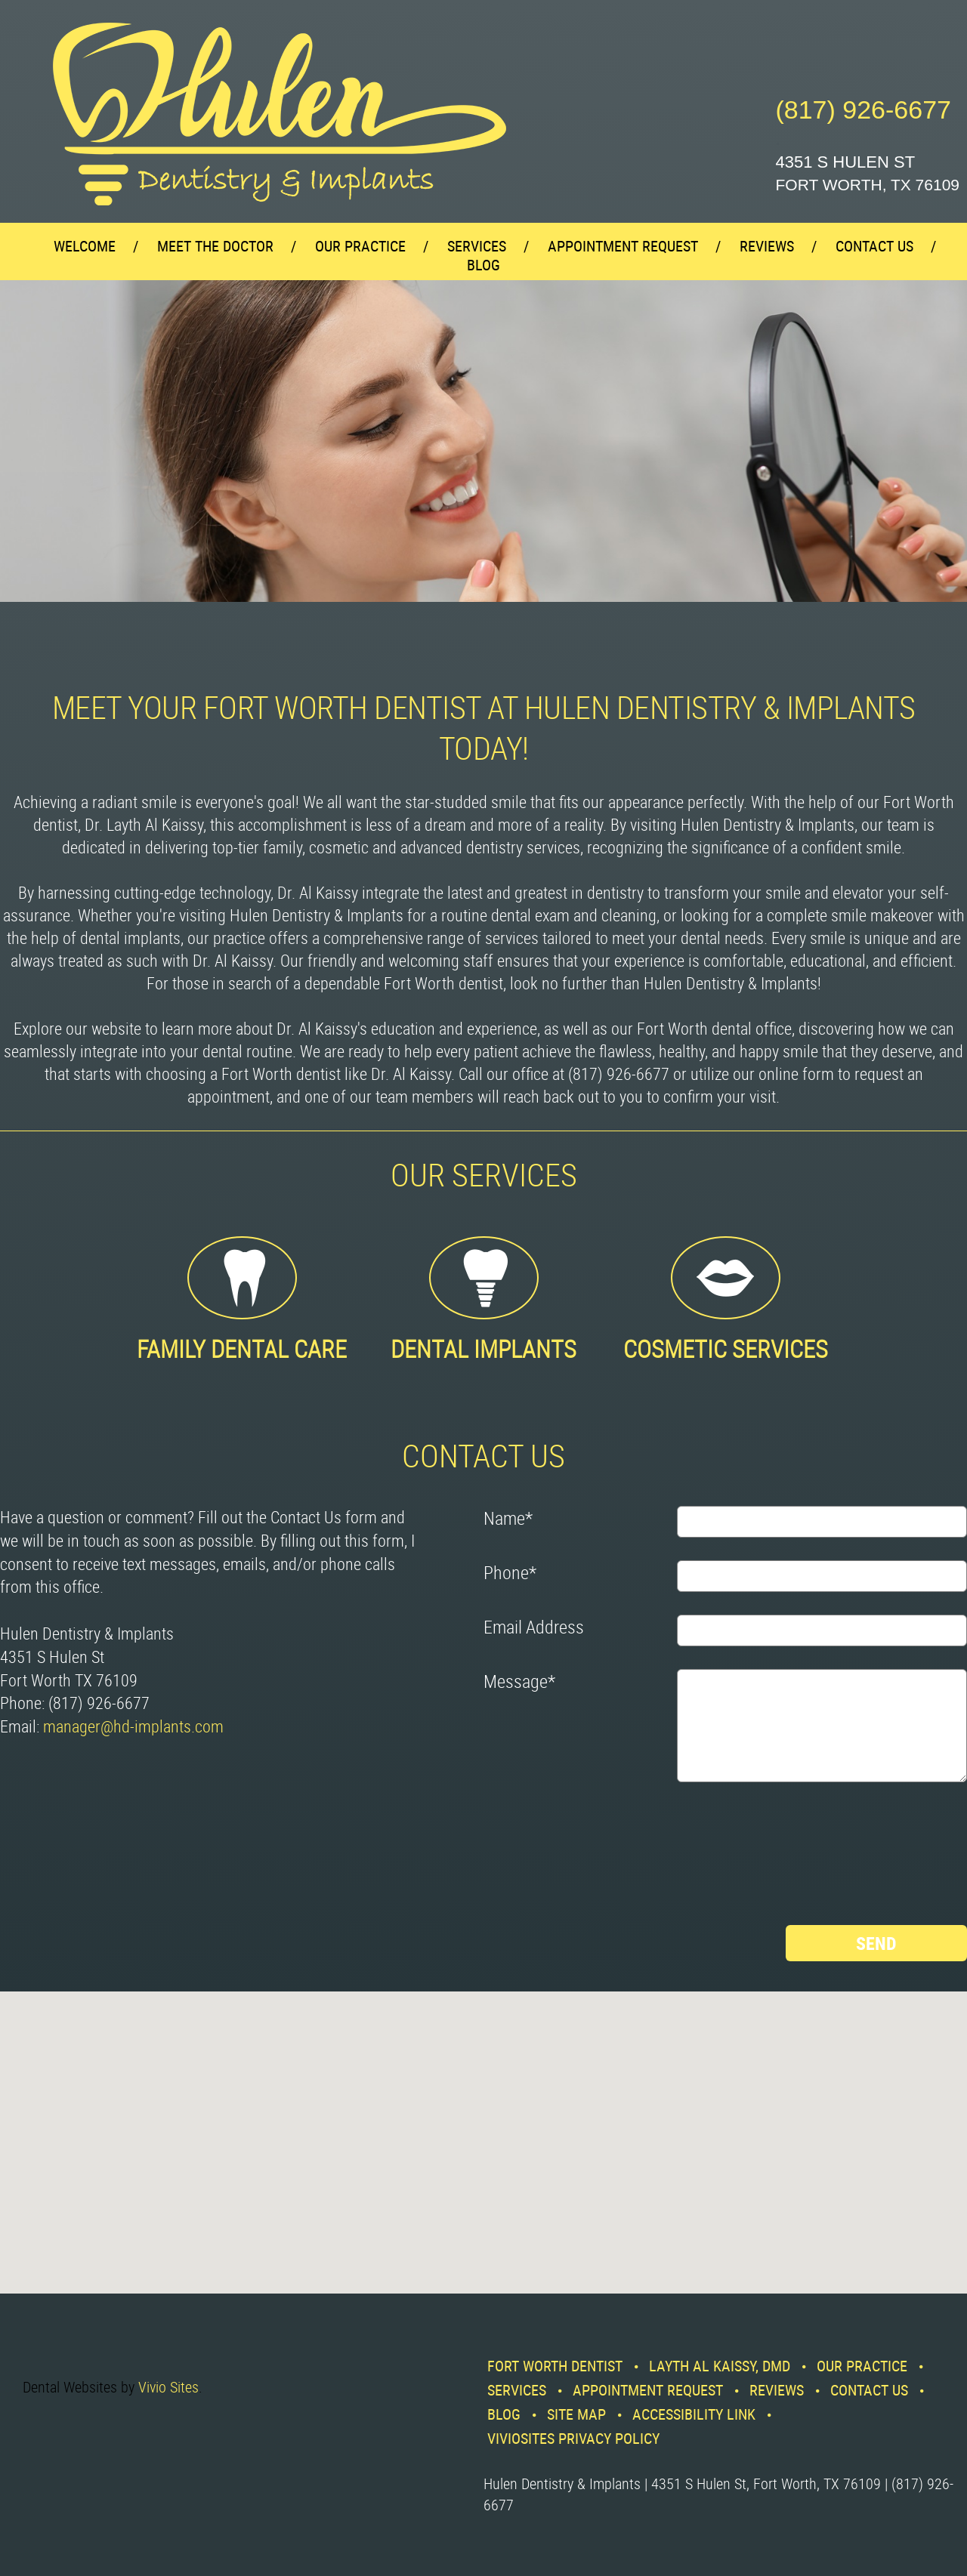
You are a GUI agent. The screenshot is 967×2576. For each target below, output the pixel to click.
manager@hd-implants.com (133, 1726)
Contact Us (874, 246)
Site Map (576, 2414)
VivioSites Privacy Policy (573, 2438)
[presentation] (545, 1859)
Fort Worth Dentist (555, 2365)
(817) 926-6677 (863, 109)
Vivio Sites (168, 2387)
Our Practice (360, 246)
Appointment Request (623, 246)
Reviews (767, 246)
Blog (483, 265)
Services (476, 246)
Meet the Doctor (215, 246)
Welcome (85, 246)
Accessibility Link (693, 2414)
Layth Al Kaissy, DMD (719, 2365)
